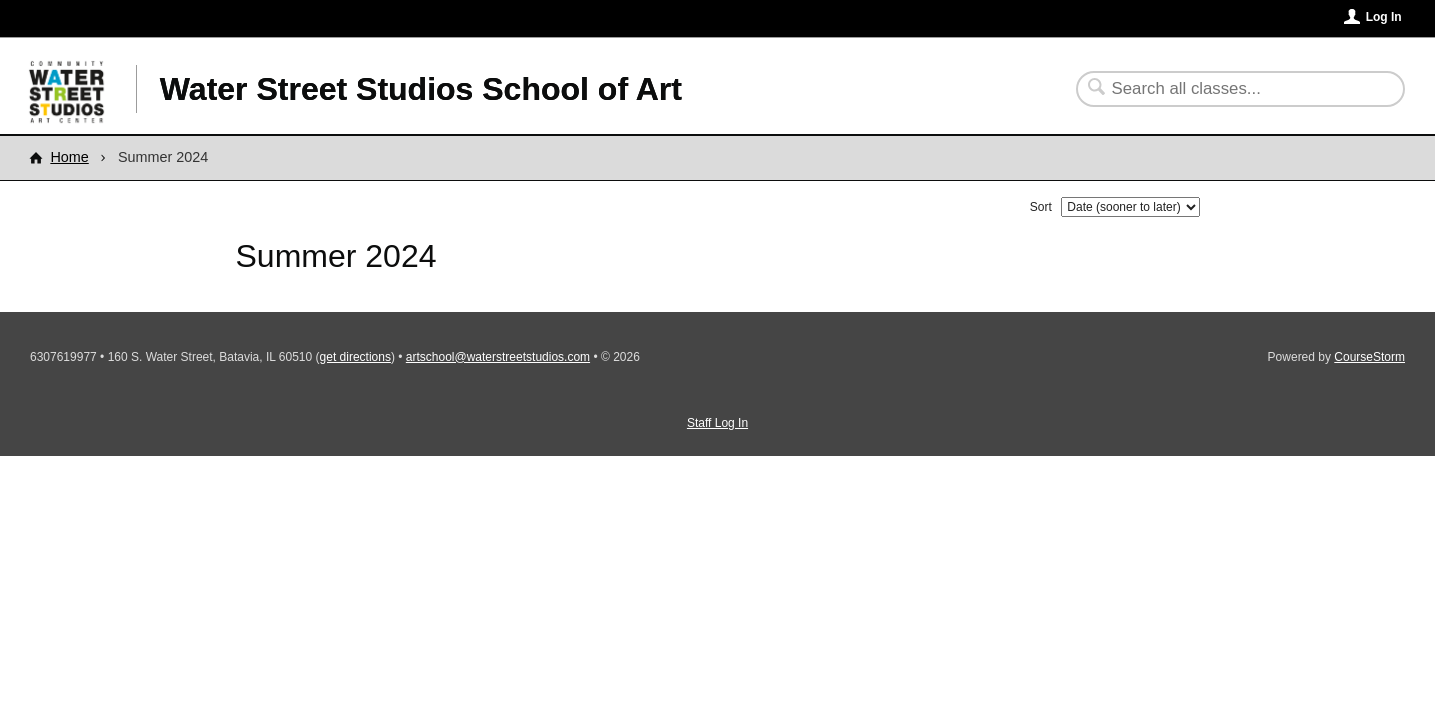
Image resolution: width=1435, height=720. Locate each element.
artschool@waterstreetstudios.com (498, 357)
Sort (1041, 207)
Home (69, 157)
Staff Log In (717, 423)
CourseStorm (1369, 357)
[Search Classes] (1228, 89)
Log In (1384, 17)
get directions (355, 357)
